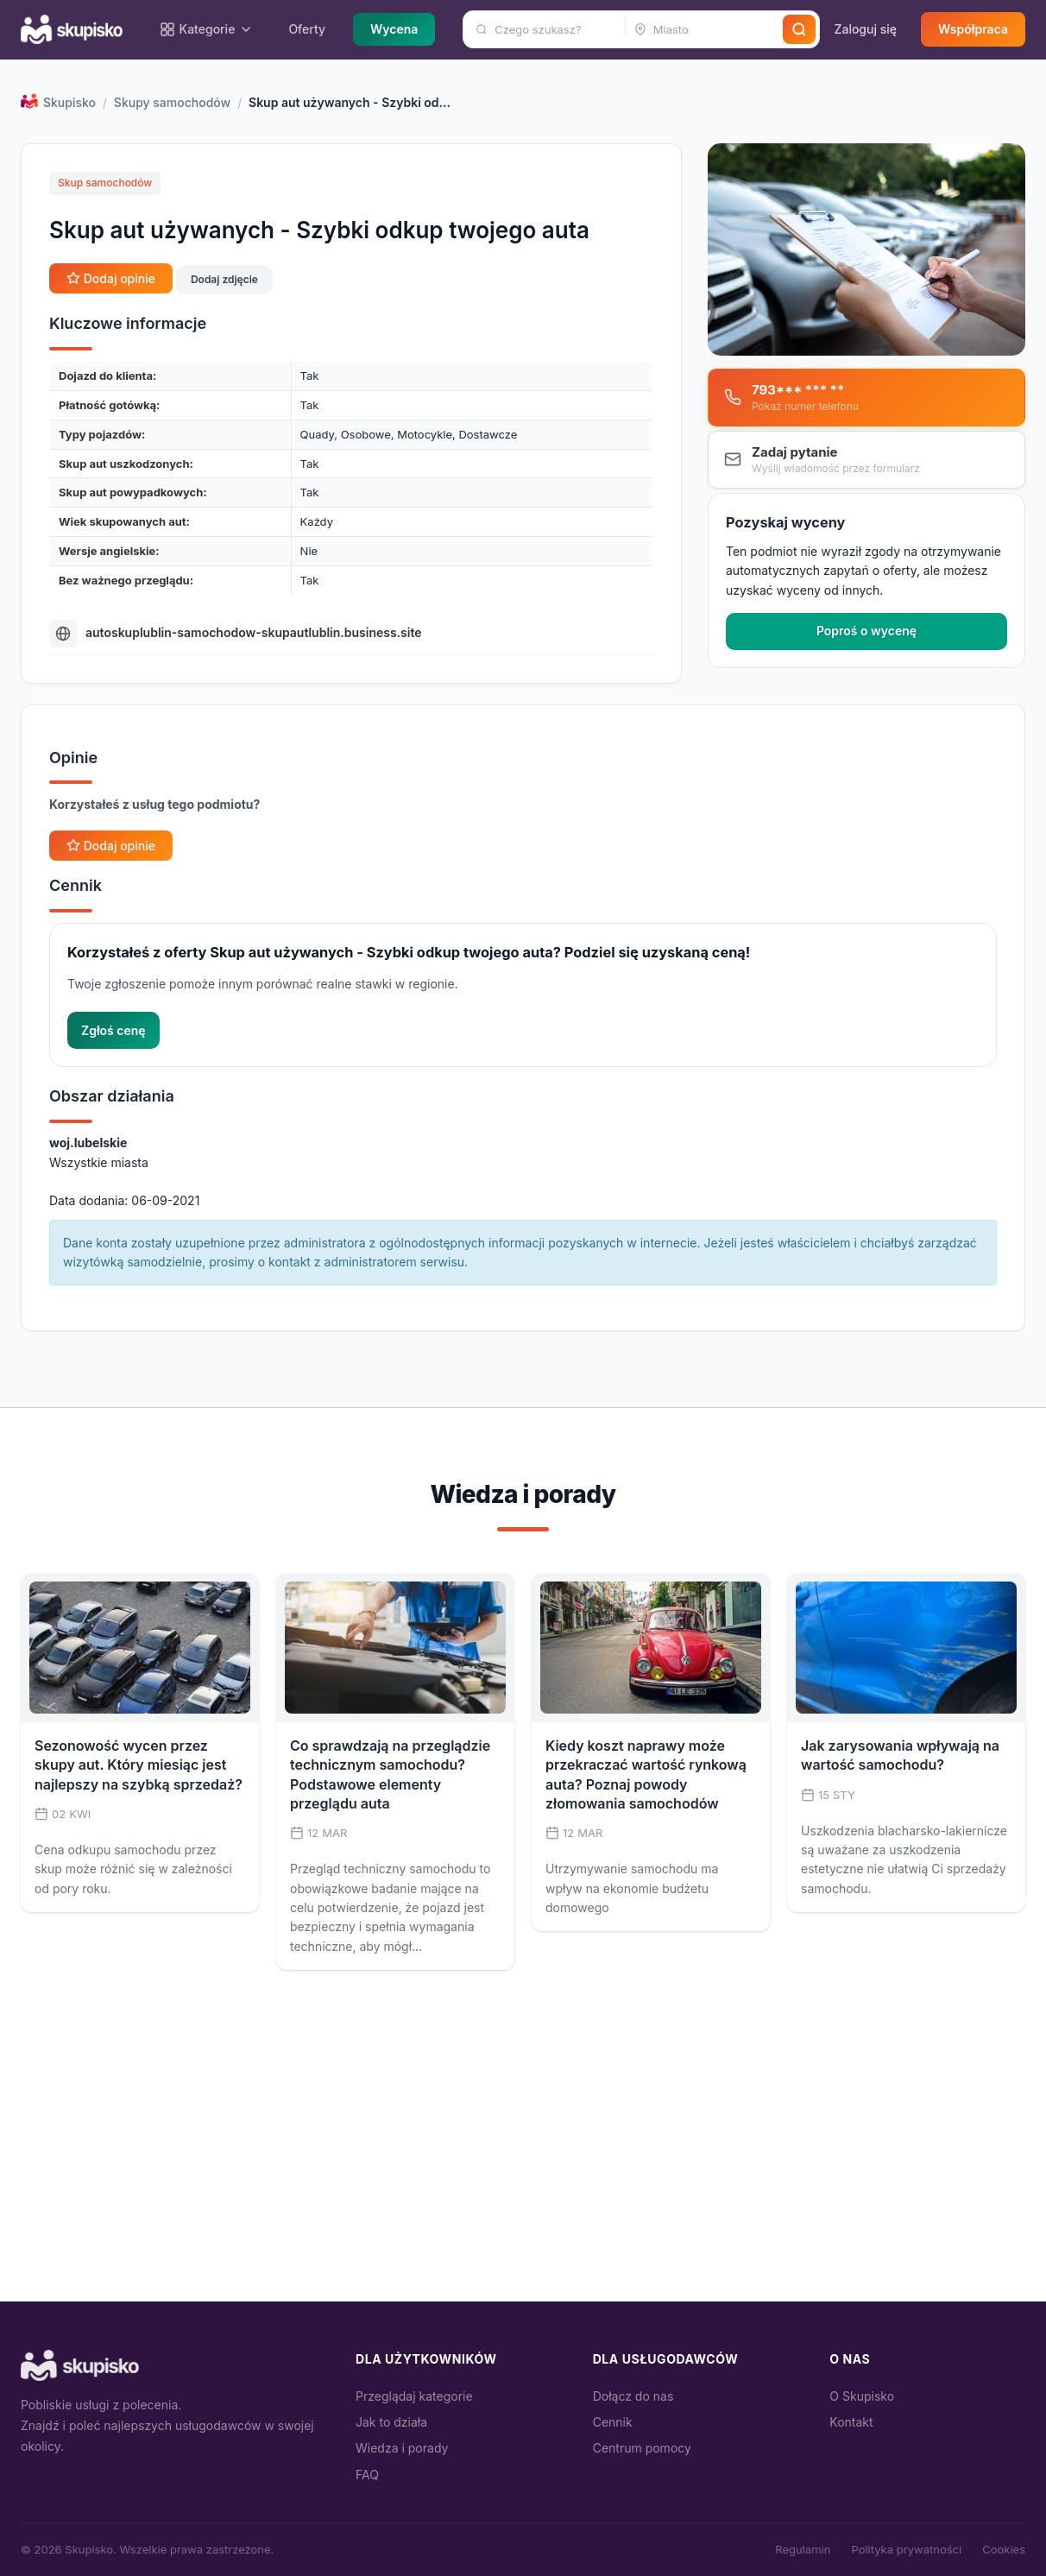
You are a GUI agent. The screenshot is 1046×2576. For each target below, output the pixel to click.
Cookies (1003, 2549)
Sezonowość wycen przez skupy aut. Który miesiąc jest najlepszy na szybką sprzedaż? (139, 1765)
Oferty (306, 29)
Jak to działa (391, 2422)
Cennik (613, 2422)
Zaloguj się (865, 29)
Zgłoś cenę (113, 1030)
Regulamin (802, 2549)
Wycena (394, 29)
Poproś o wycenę (866, 630)
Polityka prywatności (906, 2549)
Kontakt (851, 2422)
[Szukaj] (799, 29)
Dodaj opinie (110, 278)
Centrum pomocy (642, 2447)
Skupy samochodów (172, 102)
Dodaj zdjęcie (224, 279)
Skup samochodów (105, 182)
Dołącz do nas (633, 2396)
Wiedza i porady (402, 2447)
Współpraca (973, 29)
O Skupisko (861, 2396)
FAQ (367, 2474)
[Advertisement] (523, 2172)
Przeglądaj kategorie (414, 2396)
